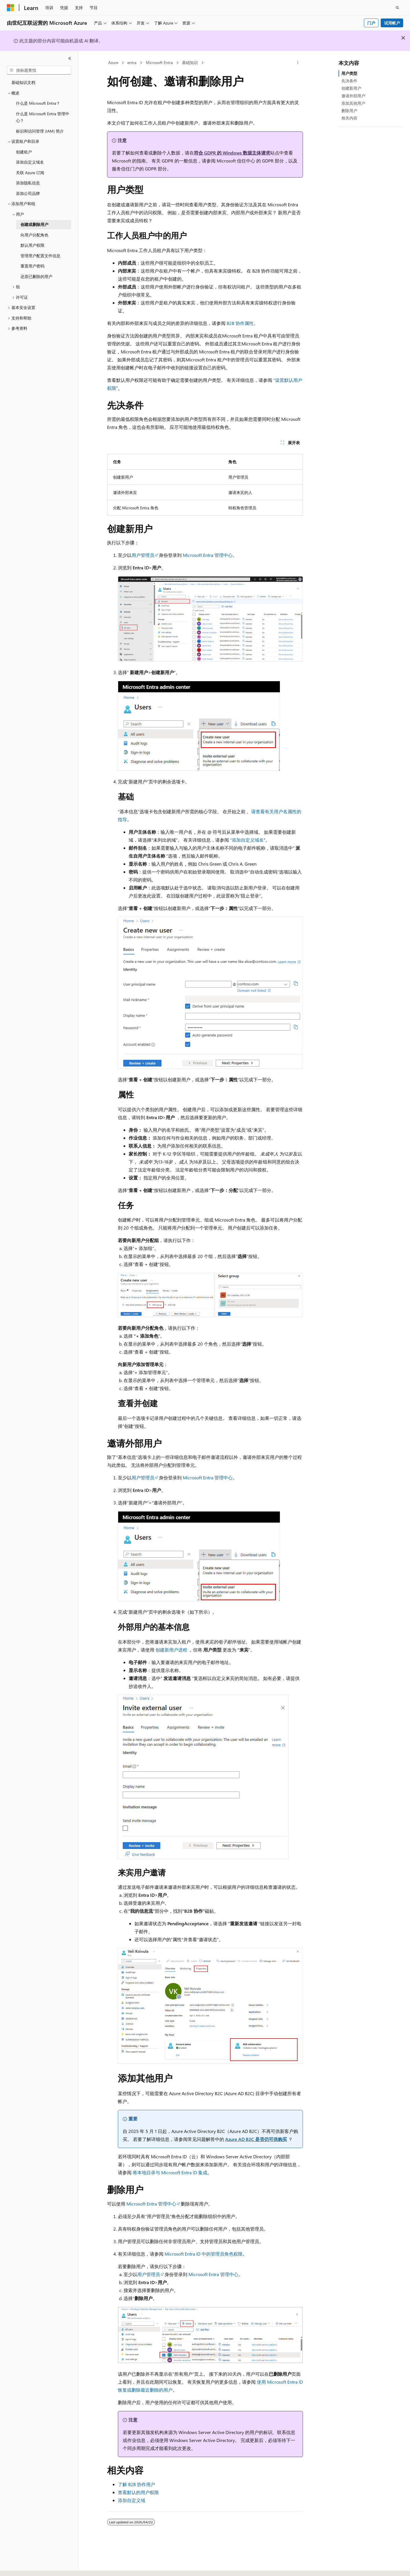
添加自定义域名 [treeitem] (30, 162)
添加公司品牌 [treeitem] (28, 193)
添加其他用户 (353, 103)
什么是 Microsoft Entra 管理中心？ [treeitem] (42, 117)
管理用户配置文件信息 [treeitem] (40, 255)
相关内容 (349, 118)
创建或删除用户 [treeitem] (34, 224)
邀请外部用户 (353, 95)
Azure (113, 62)
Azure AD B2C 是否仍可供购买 (256, 2139)
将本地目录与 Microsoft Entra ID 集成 (170, 2172)
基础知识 (190, 62)
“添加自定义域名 (247, 840)
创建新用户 (351, 88)
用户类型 (349, 73)
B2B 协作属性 (240, 323)
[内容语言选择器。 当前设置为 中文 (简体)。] (22, 2566)
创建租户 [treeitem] (24, 152)
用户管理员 (143, 555)
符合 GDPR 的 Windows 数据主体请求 (232, 153)
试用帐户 (392, 23)
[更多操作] (298, 62)
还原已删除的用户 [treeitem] (36, 276)
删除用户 (349, 110)
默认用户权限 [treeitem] (32, 245)
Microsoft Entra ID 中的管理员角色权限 (204, 2254)
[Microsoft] (10, 7)
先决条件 (349, 80)
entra (131, 62)
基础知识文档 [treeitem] (23, 82)
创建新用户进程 (171, 1650)
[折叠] (70, 58)
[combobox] (39, 70)
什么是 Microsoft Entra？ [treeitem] (38, 103)
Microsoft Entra (159, 62)
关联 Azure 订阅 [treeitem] (30, 172)
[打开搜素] (397, 8)
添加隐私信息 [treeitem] (28, 183)
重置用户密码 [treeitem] (32, 266)
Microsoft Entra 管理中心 (208, 555)
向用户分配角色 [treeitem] (34, 235)
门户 (371, 23)
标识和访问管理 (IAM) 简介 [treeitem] (40, 131)
